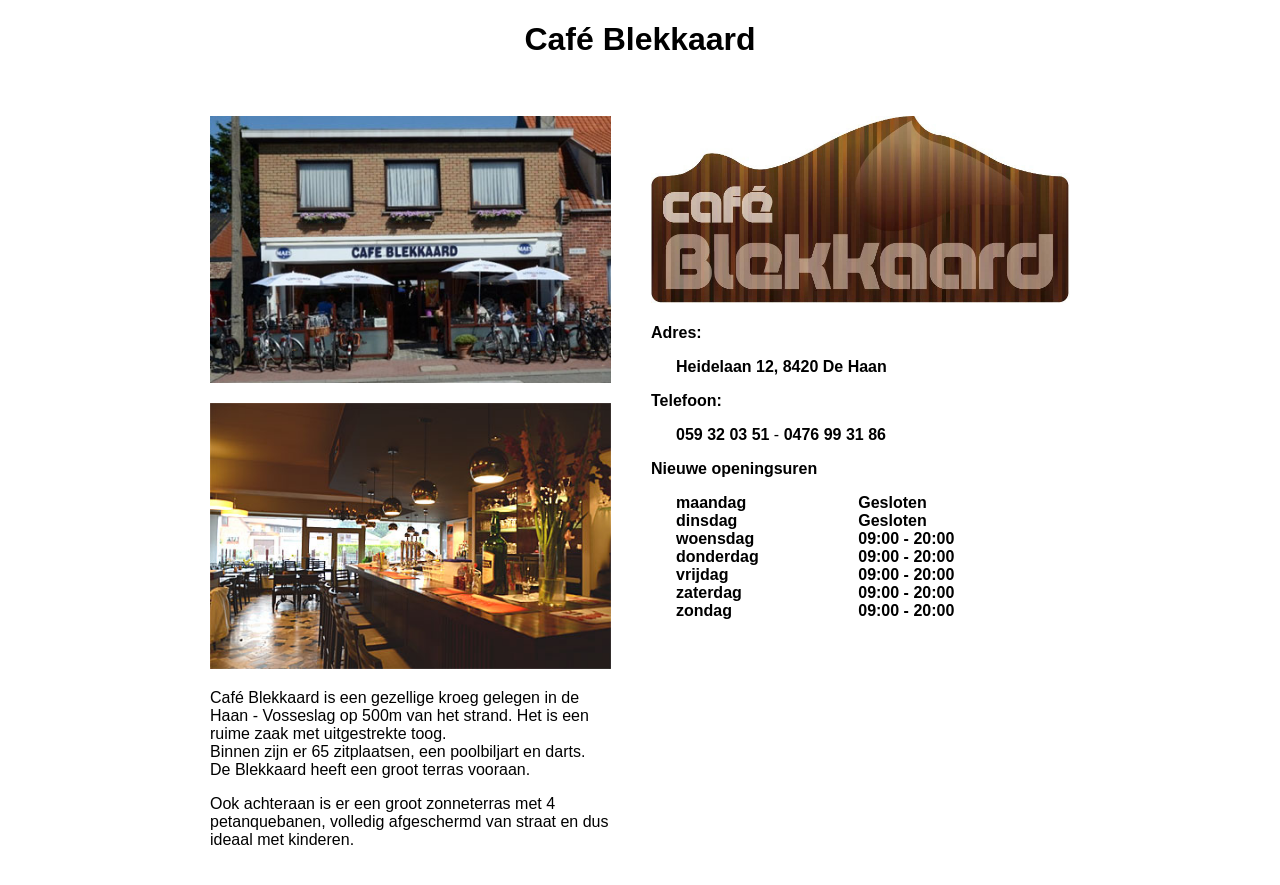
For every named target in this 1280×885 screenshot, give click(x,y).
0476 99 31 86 (835, 434)
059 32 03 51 (722, 434)
